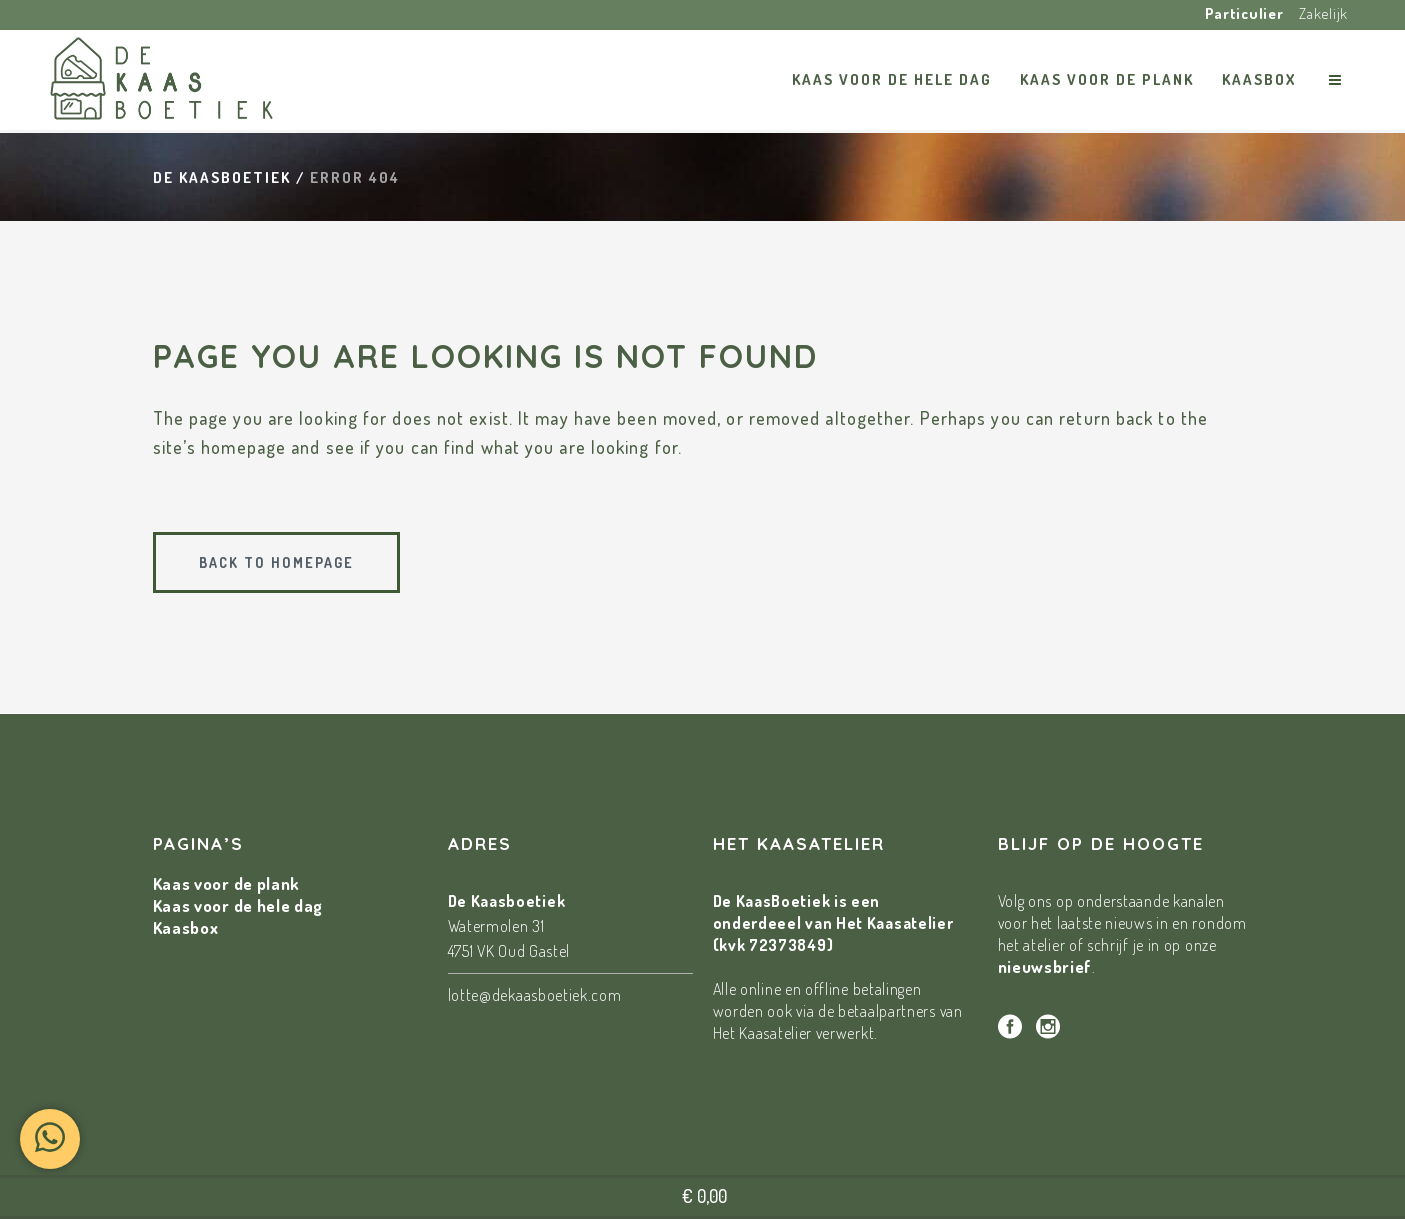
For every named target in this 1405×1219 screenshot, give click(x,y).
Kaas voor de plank (227, 883)
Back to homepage (276, 562)
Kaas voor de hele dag (238, 905)
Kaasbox (186, 927)
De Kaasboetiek (222, 177)
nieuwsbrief (1045, 966)
